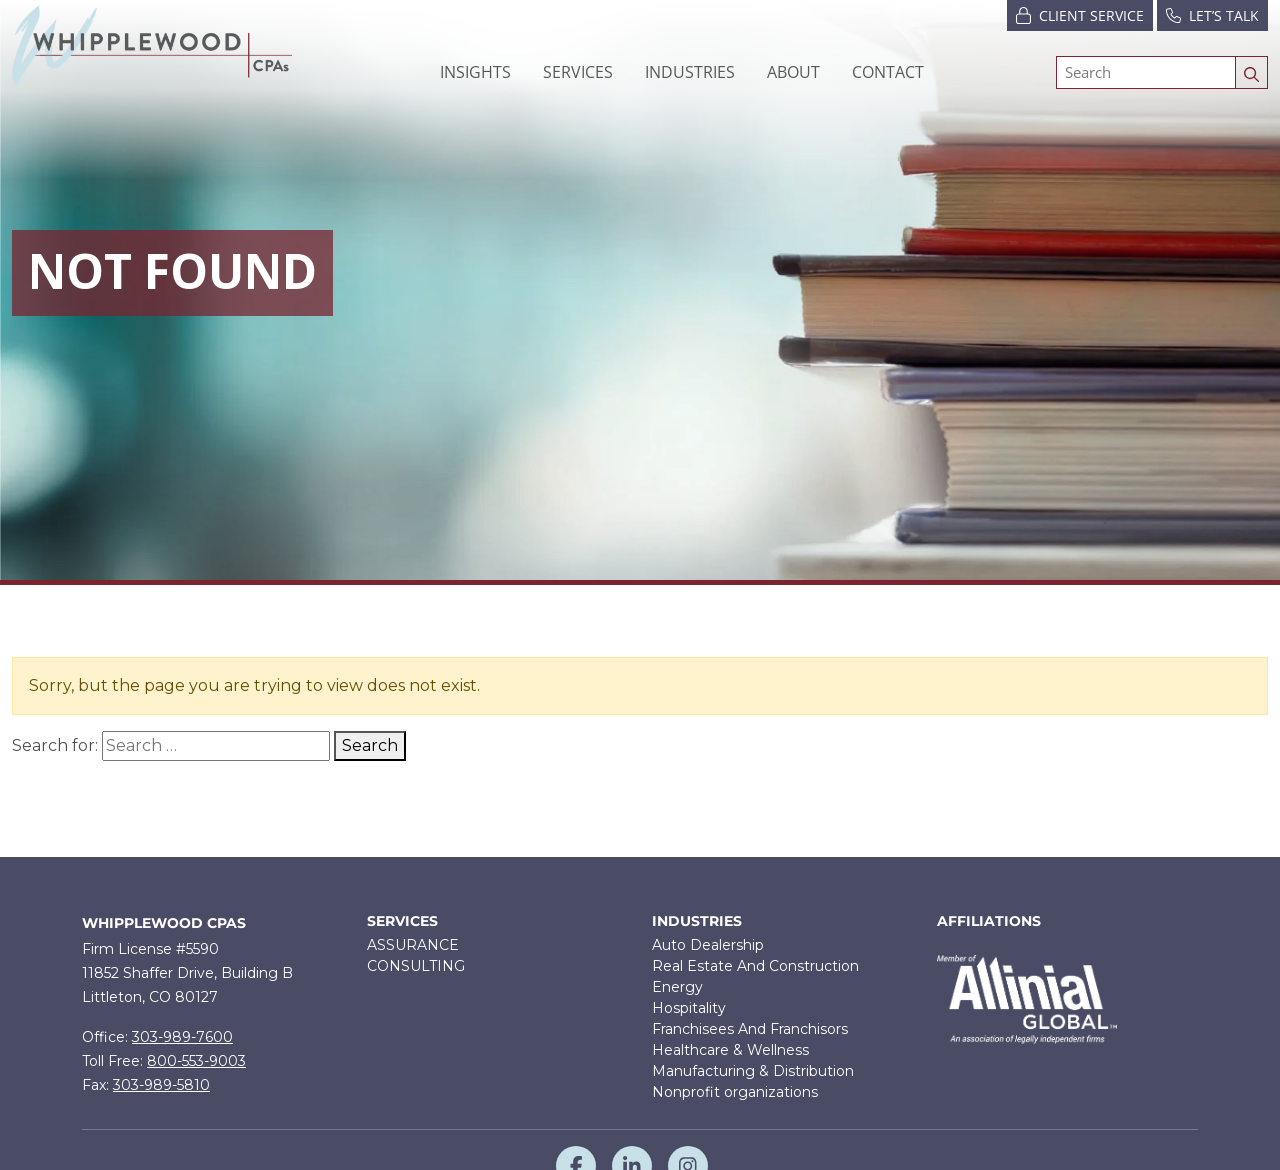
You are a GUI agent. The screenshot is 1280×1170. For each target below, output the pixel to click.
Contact (888, 72)
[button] (578, 72)
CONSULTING (416, 966)
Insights (475, 72)
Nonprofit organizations (735, 1092)
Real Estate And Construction (755, 966)
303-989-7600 (182, 1037)
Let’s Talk (1212, 14)
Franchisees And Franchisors (750, 1029)
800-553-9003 (196, 1061)
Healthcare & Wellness (730, 1050)
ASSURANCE (413, 945)
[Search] (1146, 72)
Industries (697, 921)
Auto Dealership (708, 945)
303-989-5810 (161, 1085)
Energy (677, 987)
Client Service (1080, 14)
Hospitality (689, 1008)
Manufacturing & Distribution (753, 1071)
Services (402, 921)
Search (370, 745)
